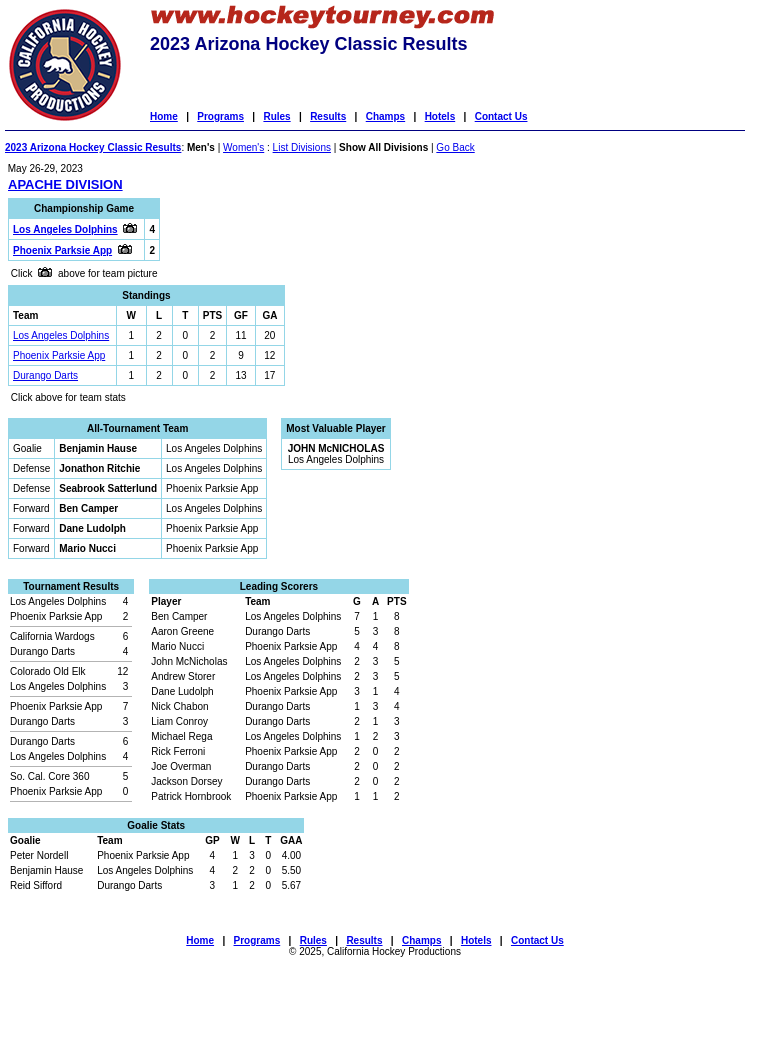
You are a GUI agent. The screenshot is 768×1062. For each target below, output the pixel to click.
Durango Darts (45, 375)
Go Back (455, 147)
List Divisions (302, 147)
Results (328, 116)
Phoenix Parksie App (59, 355)
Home (164, 116)
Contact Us (501, 116)
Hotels (440, 116)
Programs (220, 116)
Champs (385, 116)
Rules (276, 116)
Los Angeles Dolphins (61, 335)
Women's (243, 147)
